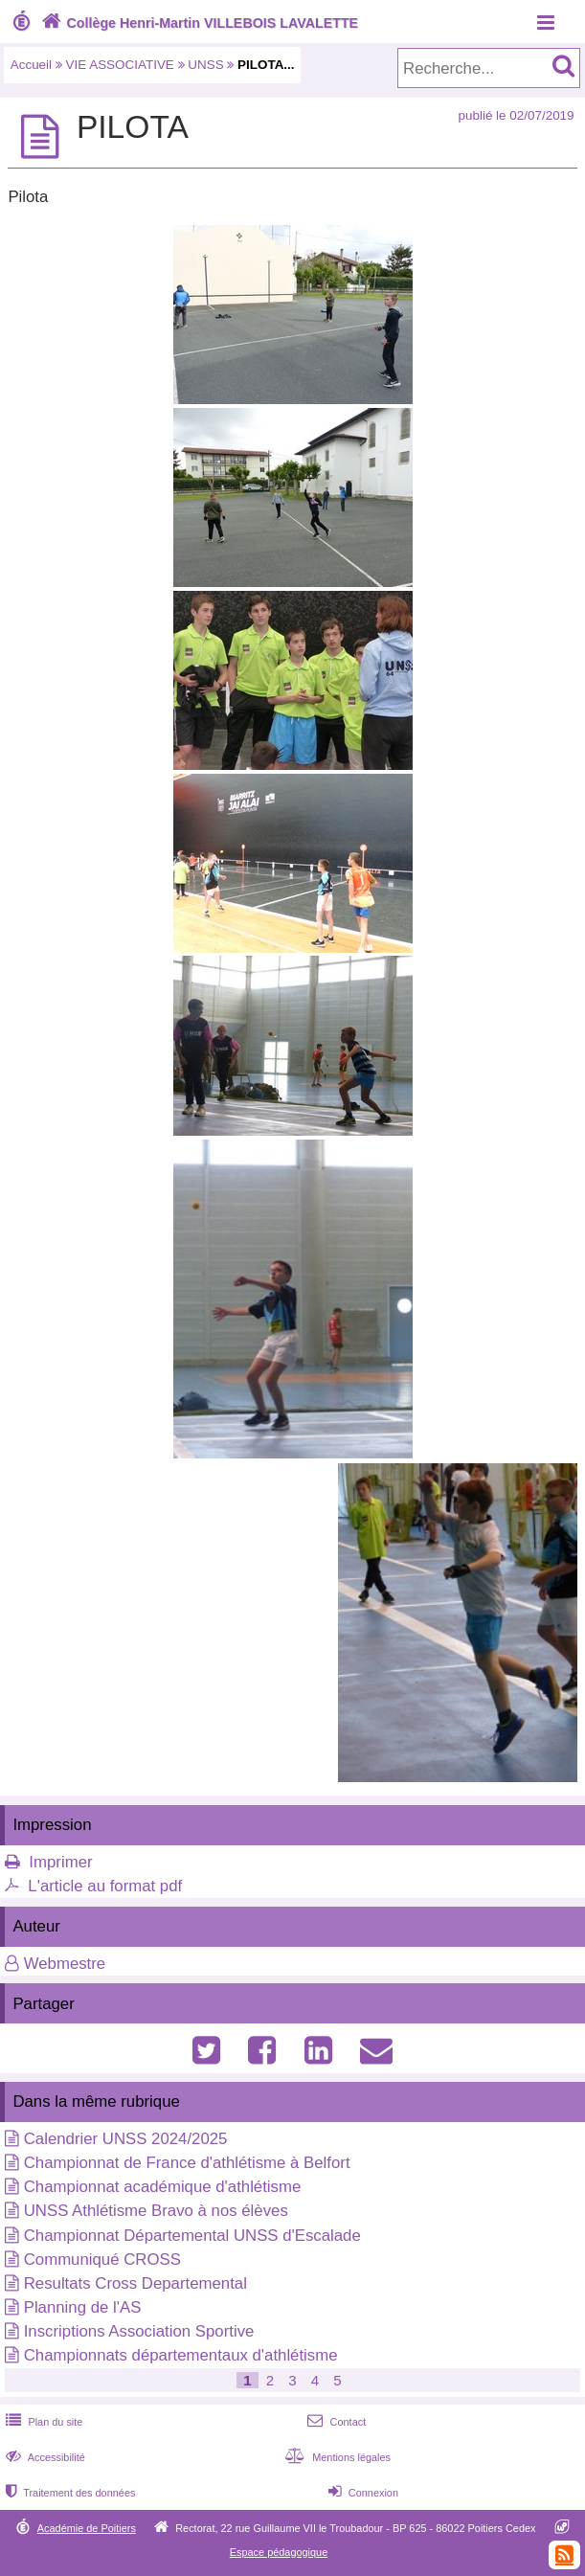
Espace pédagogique (279, 2552)
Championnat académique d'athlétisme (163, 2187)
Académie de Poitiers (86, 2528)
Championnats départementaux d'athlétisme (181, 2355)
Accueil (31, 64)
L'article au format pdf (105, 1886)
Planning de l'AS (83, 2307)
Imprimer (60, 1862)
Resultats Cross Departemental (135, 2283)
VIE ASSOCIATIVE (120, 64)
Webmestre (65, 1964)
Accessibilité (43, 2457)
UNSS (205, 64)
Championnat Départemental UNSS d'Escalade (192, 2235)
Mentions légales (336, 2457)
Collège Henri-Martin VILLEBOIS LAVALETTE (197, 23)
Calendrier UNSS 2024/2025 (126, 2139)
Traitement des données (68, 2492)
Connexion (361, 2492)
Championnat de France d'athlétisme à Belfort (187, 2163)
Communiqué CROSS (102, 2259)
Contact (335, 2422)
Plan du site (42, 2422)
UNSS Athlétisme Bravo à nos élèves (156, 2211)
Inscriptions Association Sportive (139, 2331)
